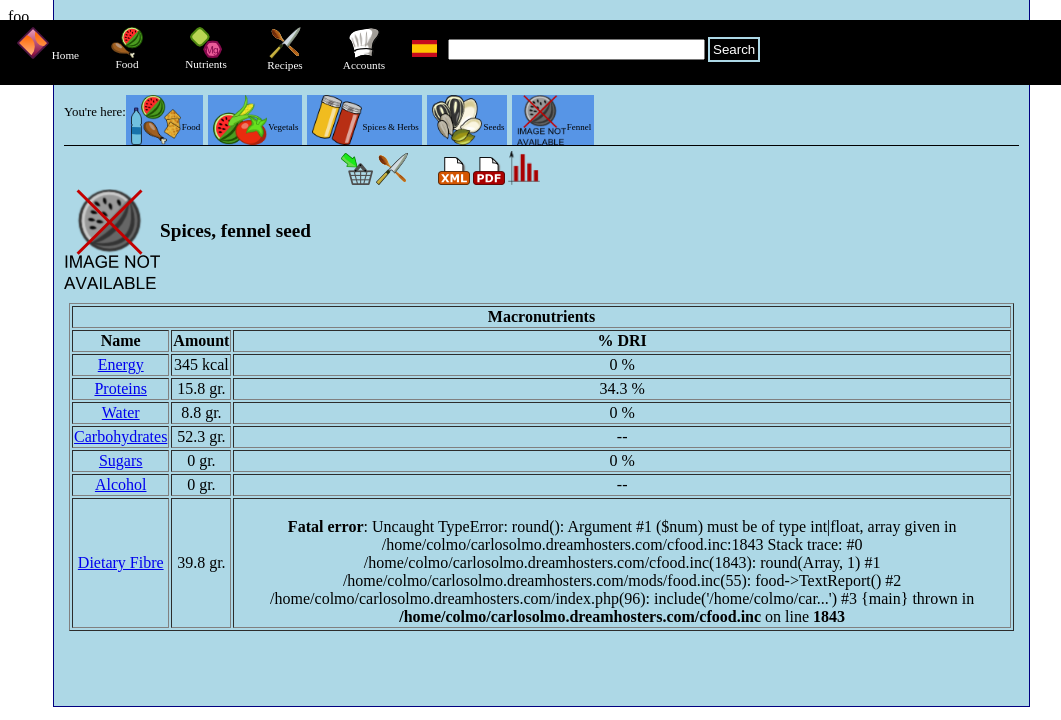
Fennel (554, 127)
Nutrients (206, 59)
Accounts (364, 60)
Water (121, 412)
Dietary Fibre (121, 562)
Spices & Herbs (365, 127)
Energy (121, 364)
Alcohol (121, 484)
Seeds (468, 127)
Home (48, 55)
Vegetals (255, 127)
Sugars (121, 460)
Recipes (284, 60)
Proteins (120, 388)
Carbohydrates (120, 436)
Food (127, 59)
